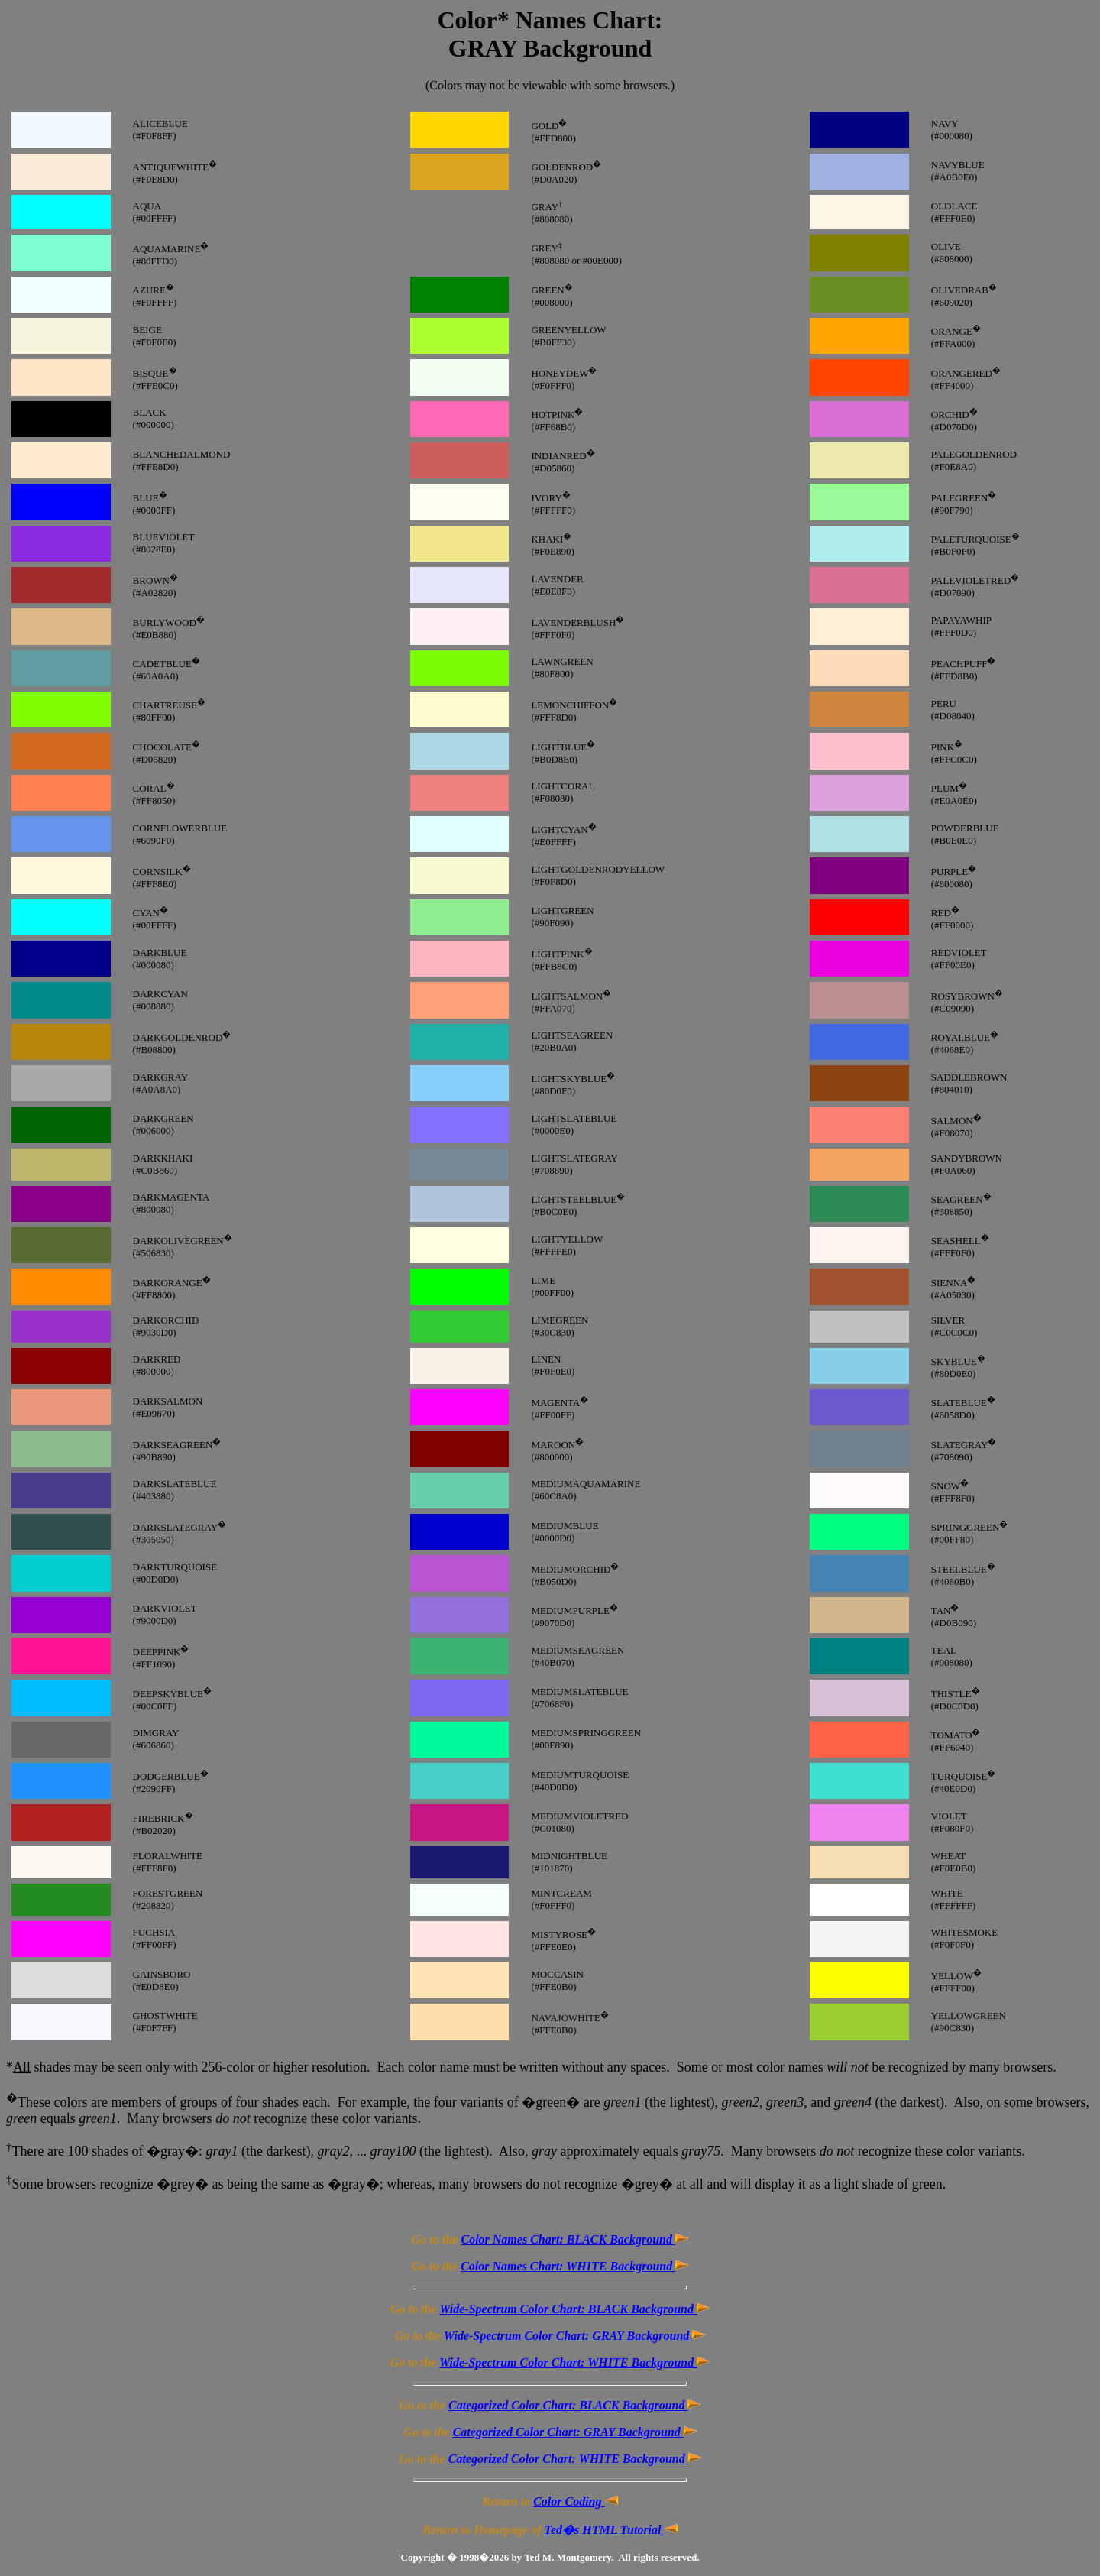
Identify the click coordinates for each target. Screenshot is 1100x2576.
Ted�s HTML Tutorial (611, 2529)
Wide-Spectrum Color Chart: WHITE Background (574, 2362)
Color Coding (575, 2501)
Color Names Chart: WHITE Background (574, 2266)
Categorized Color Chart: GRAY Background (575, 2431)
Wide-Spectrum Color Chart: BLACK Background (574, 2308)
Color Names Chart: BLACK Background (574, 2239)
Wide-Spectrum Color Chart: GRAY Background (575, 2335)
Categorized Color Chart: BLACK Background (574, 2405)
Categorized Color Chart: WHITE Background (574, 2458)
